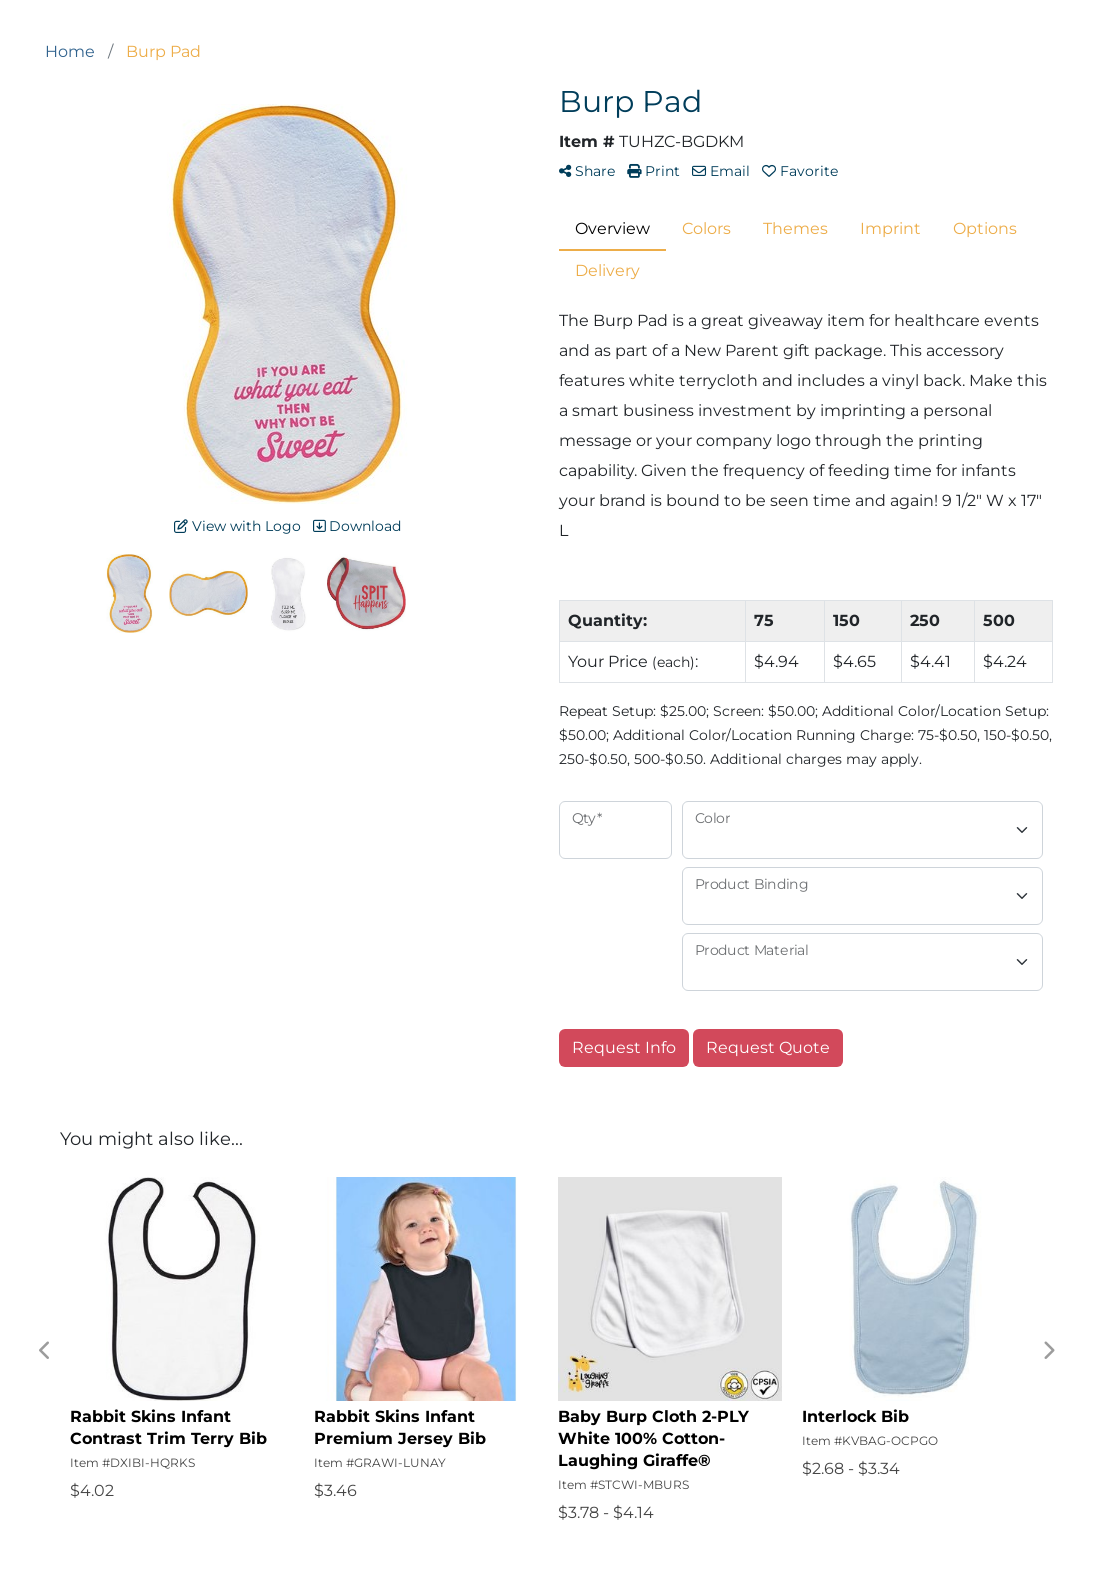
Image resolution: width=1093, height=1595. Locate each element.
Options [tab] (985, 228)
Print (653, 171)
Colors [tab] (706, 228)
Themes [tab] (795, 228)
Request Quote (768, 1047)
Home (70, 51)
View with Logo (237, 526)
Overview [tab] (612, 228)
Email (721, 171)
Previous (45, 1351)
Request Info (624, 1047)
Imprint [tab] (890, 228)
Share (587, 171)
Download (357, 526)
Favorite (800, 171)
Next (1048, 1351)
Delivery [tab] (607, 270)
